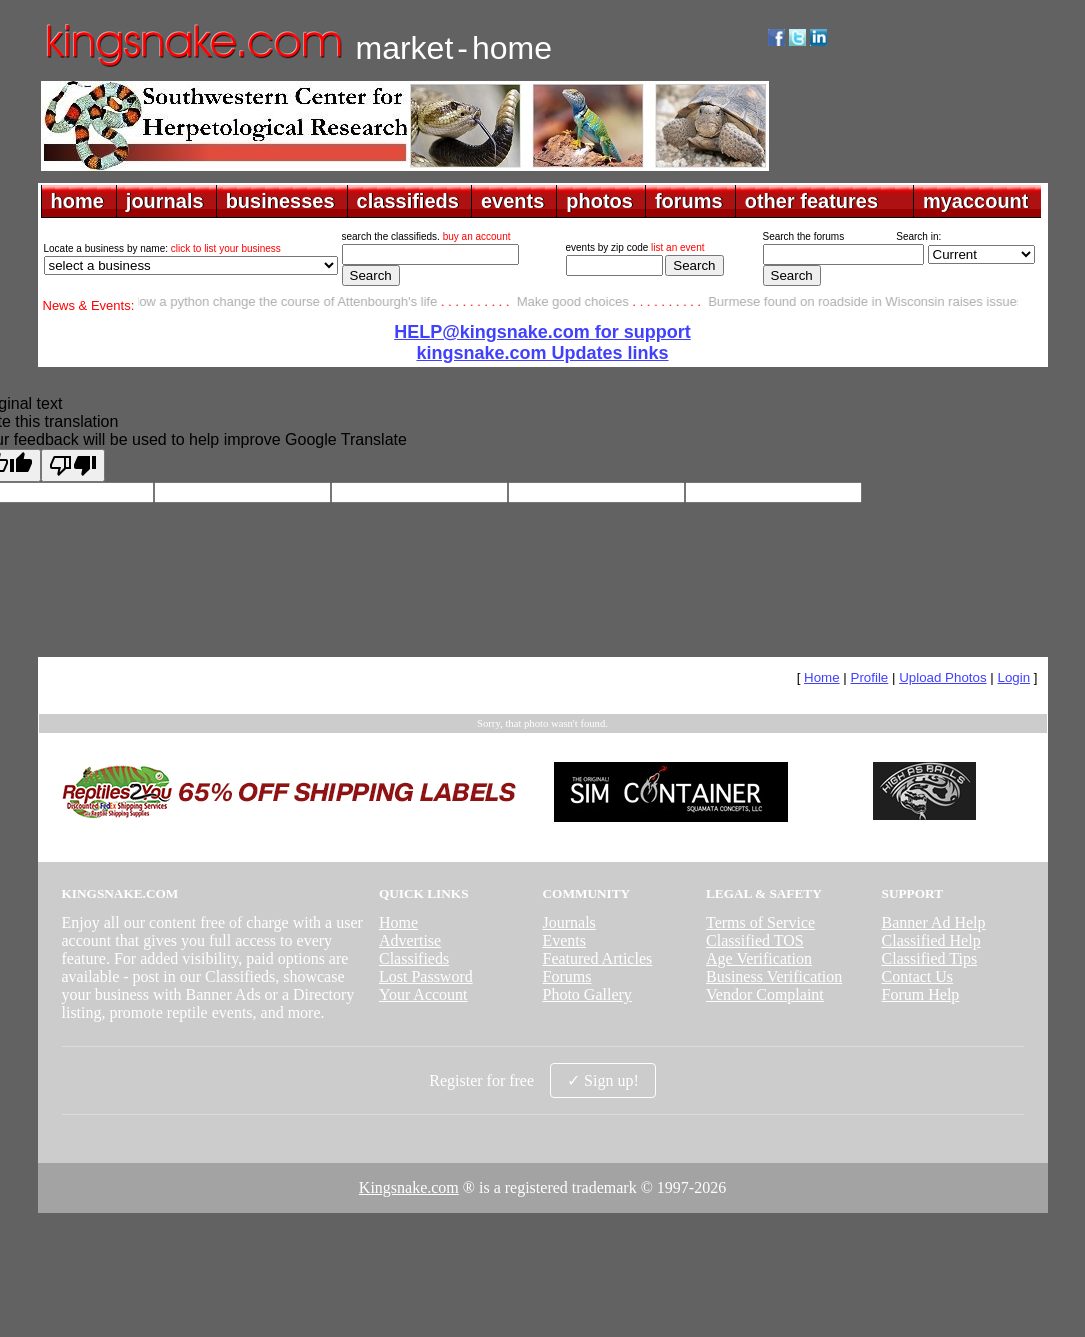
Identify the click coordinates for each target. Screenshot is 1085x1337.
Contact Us (918, 976)
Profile (870, 677)
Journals (568, 922)
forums (689, 201)
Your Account (423, 994)
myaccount (976, 201)
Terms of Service (760, 922)
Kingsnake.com (409, 1187)
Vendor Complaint (765, 994)
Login (1013, 677)
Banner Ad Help (934, 922)
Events (564, 940)
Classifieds (414, 958)
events (512, 201)
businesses (280, 201)
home (77, 201)
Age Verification (759, 958)
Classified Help (931, 940)
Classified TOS (755, 940)
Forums (566, 976)
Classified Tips (930, 958)
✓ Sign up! (603, 1080)
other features (811, 201)
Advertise (410, 940)
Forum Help (921, 994)
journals (165, 201)
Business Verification (774, 976)
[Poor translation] (73, 465)
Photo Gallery (586, 994)
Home (822, 677)
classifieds (408, 201)
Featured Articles (597, 958)
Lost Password (426, 976)
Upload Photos (942, 677)
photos (599, 201)
